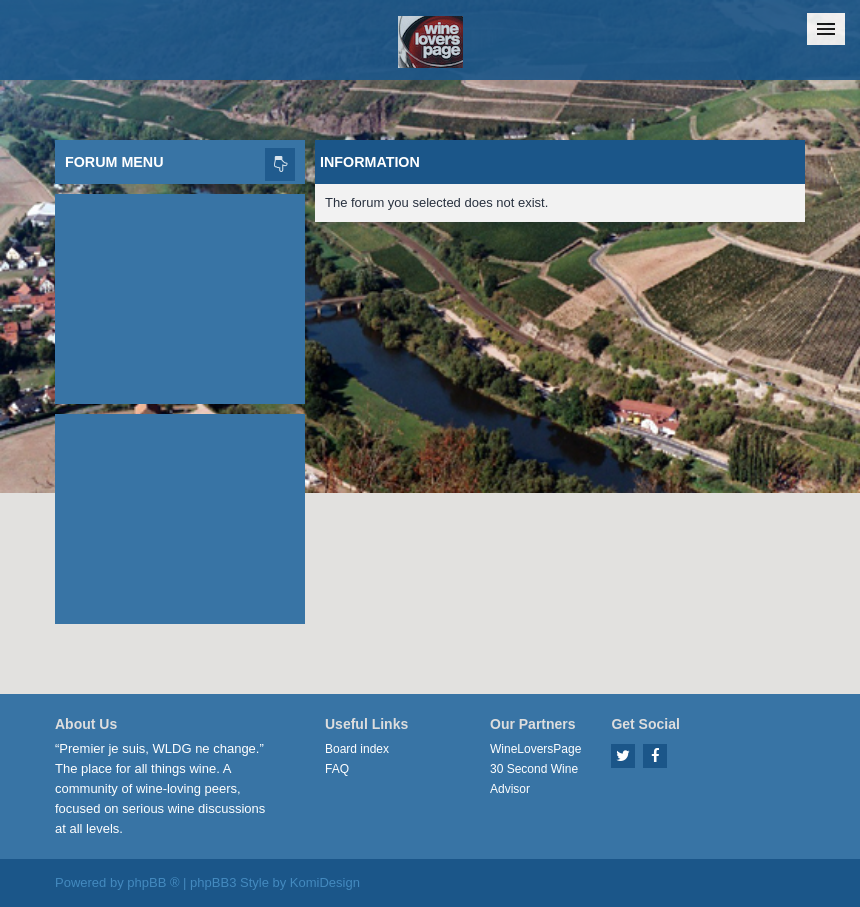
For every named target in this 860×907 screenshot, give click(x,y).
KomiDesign (325, 882)
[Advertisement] (180, 294)
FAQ (337, 769)
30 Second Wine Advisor (534, 779)
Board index (357, 749)
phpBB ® (153, 882)
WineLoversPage (535, 749)
